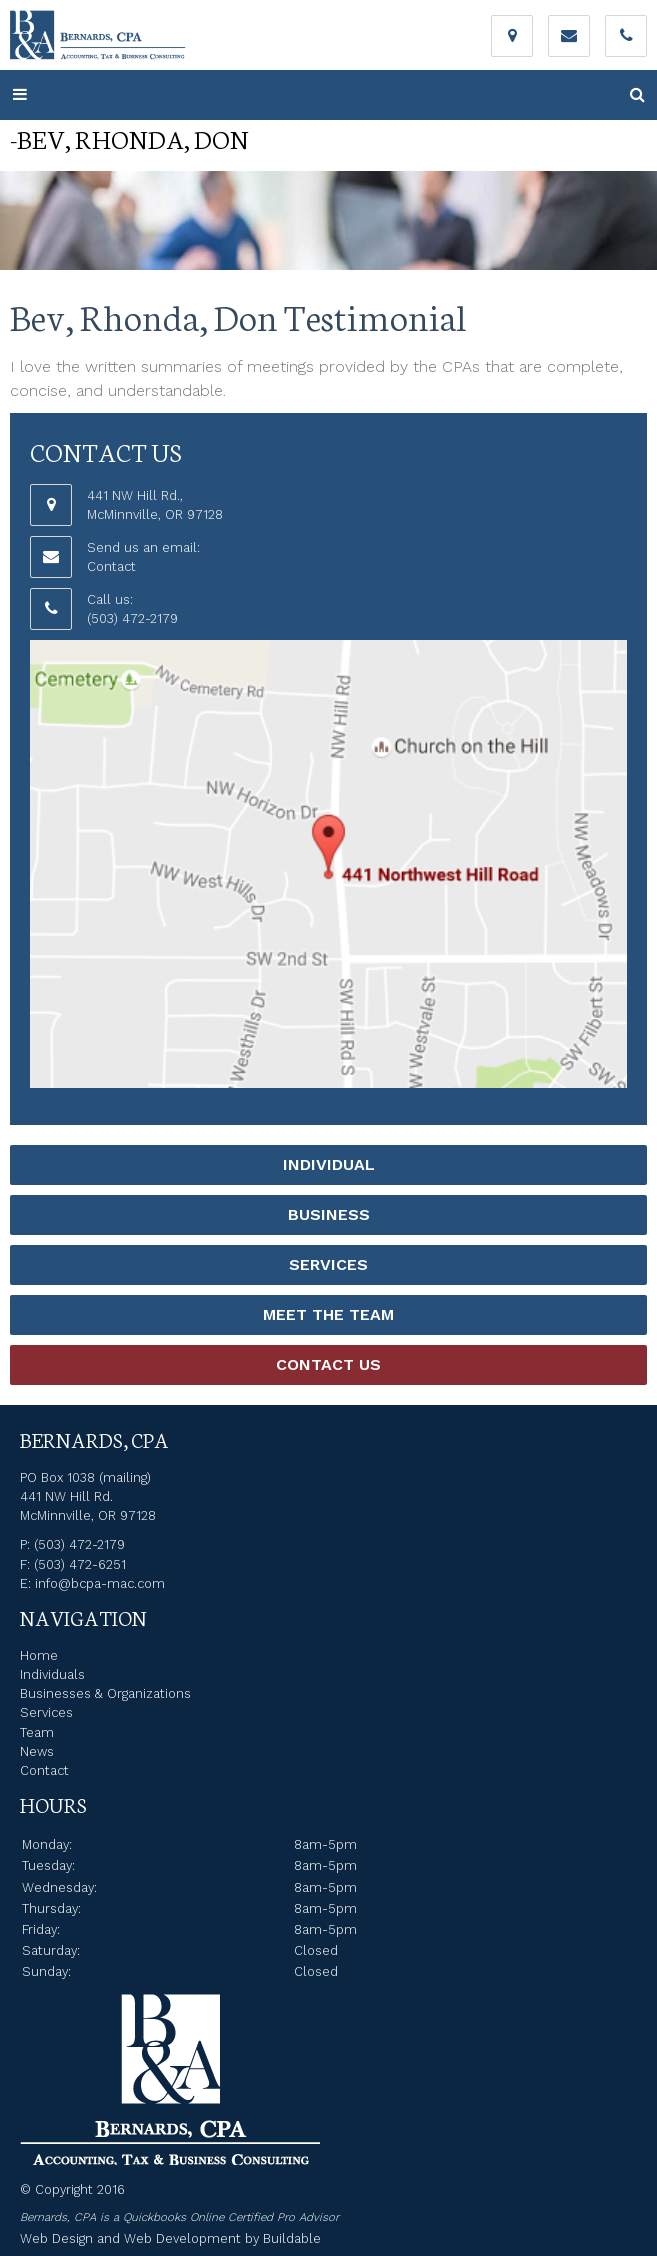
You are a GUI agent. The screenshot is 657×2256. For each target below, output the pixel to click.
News (37, 1751)
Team (37, 1732)
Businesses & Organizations (105, 1693)
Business (329, 1214)
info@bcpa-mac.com (100, 1583)
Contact (111, 566)
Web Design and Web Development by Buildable (170, 2238)
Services (328, 1264)
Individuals (52, 1674)
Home (39, 1655)
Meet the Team (328, 1314)
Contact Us (328, 1364)
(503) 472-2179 (132, 618)
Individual (329, 1164)
